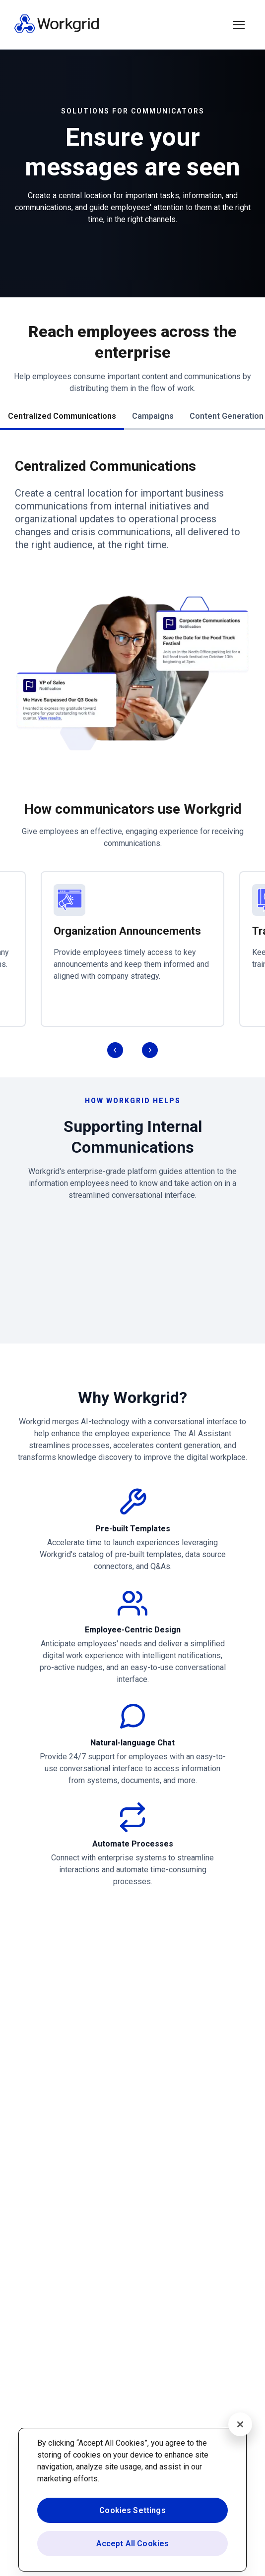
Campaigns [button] (153, 416)
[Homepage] (56, 30)
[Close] (240, 2424)
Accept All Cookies (132, 2543)
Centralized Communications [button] (62, 416)
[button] (239, 25)
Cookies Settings (132, 2510)
